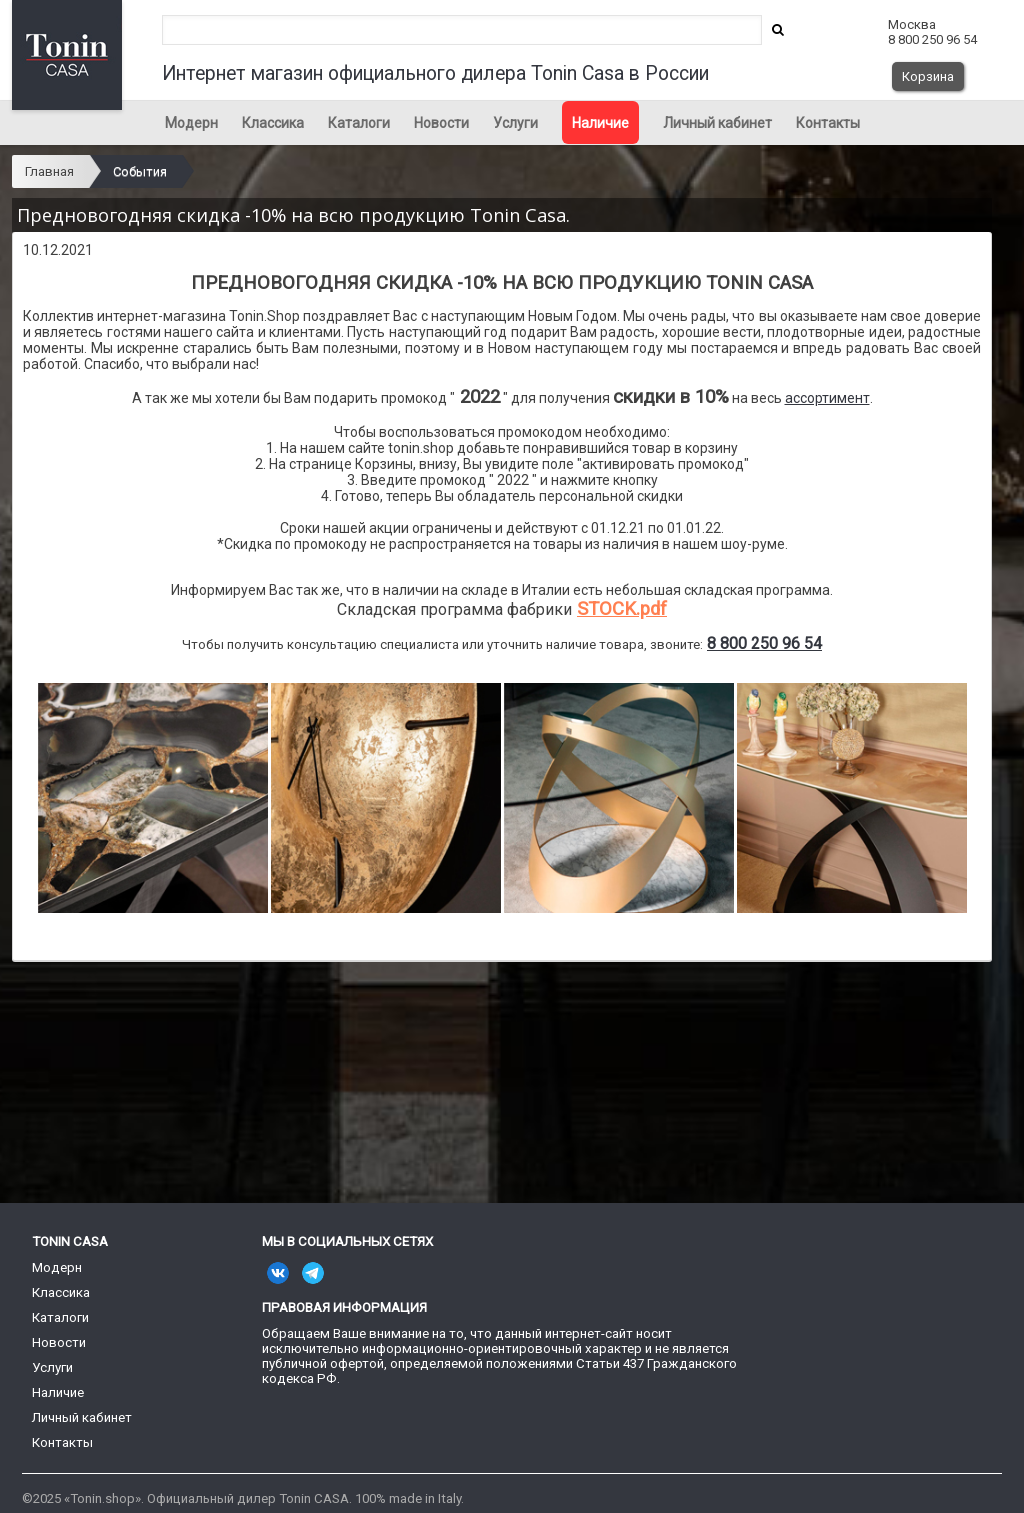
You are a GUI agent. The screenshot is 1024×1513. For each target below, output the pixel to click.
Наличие (600, 123)
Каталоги (359, 123)
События (140, 171)
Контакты (828, 123)
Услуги (515, 123)
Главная (49, 171)
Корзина (928, 76)
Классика (273, 123)
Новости (441, 123)
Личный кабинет (717, 123)
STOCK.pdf (622, 609)
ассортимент (827, 398)
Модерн (191, 123)
